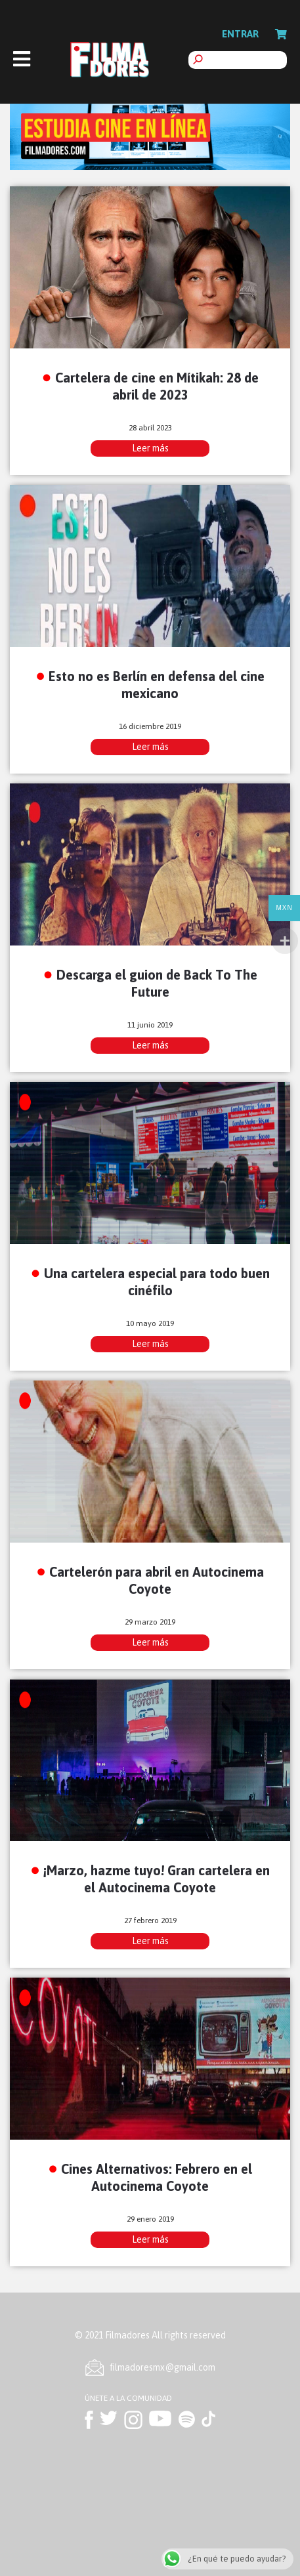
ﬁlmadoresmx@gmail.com (162, 2367)
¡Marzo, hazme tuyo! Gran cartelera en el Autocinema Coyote (156, 1878)
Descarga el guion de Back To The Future (156, 983)
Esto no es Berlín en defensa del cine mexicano (157, 684)
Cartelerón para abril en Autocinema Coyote (156, 1580)
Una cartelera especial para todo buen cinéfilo (157, 1281)
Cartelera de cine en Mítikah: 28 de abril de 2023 (157, 386)
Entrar (240, 33)
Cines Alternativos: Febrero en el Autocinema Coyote (156, 2177)
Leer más (150, 448)
